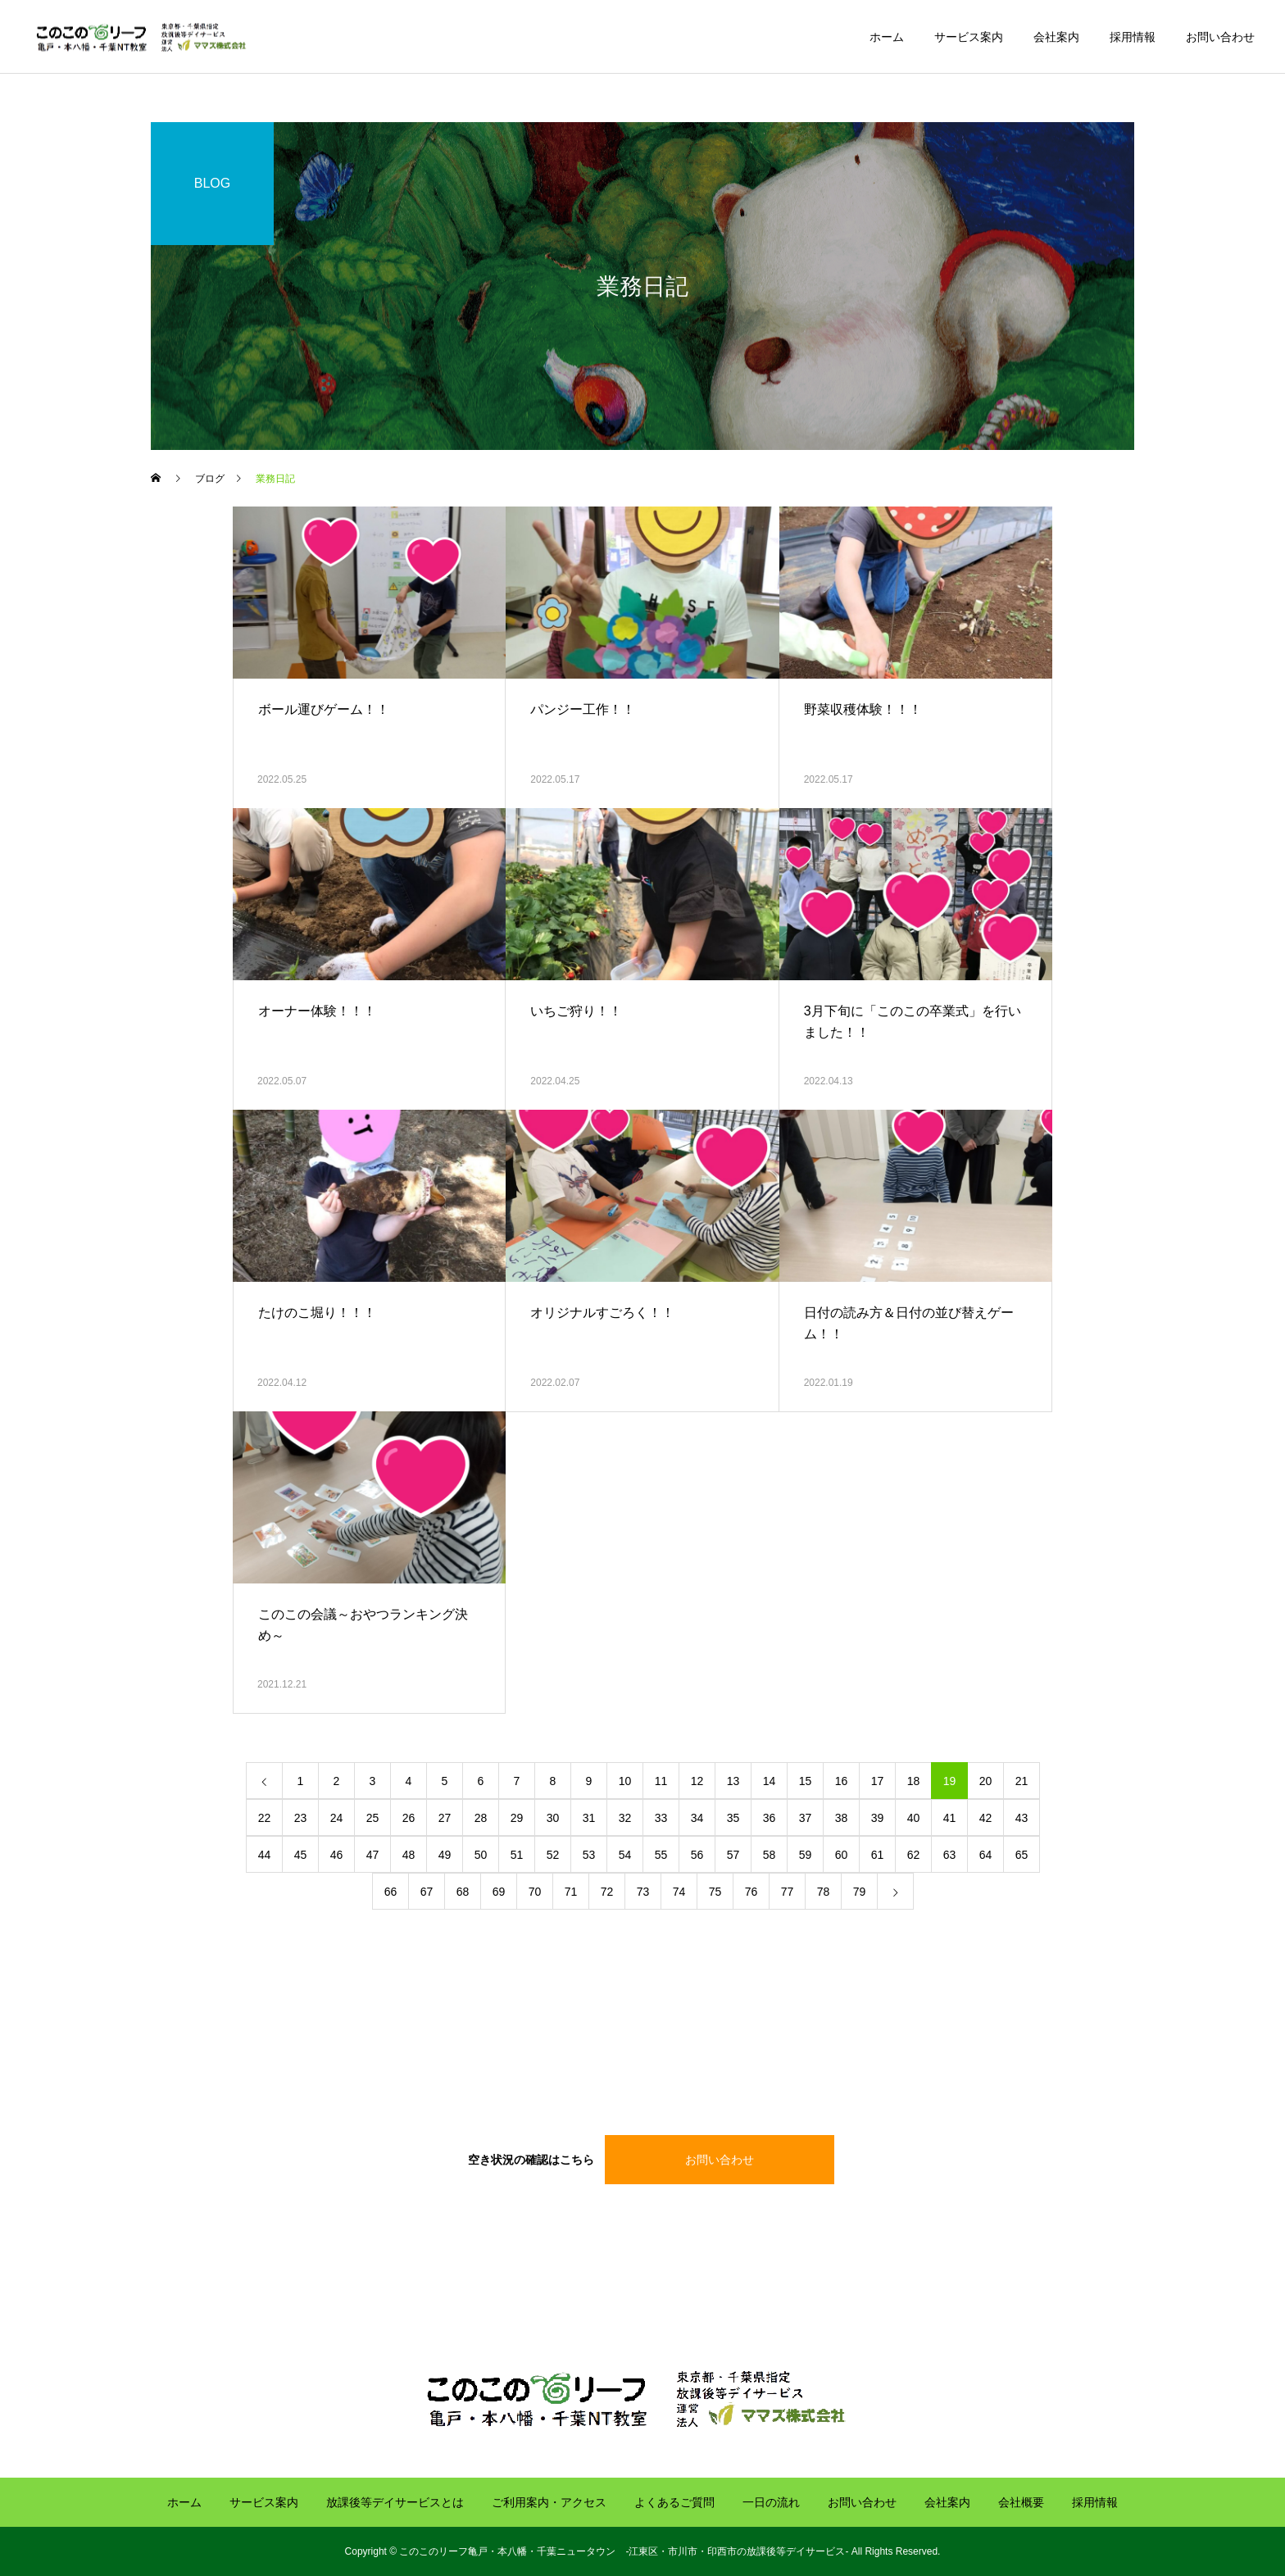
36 (769, 1817)
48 (408, 1854)
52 (553, 1854)
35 (733, 1817)
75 (715, 1891)
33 (661, 1817)
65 (1021, 1854)
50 (481, 1854)
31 (589, 1817)
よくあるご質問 (674, 2502)
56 (697, 1854)
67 (427, 1891)
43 (1021, 1817)
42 (985, 1817)
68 (463, 1891)
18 (913, 1781)
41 (949, 1817)
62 (913, 1854)
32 (625, 1817)
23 (300, 1817)
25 (372, 1817)
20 (985, 1781)
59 (805, 1854)
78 (823, 1891)
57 (733, 1854)
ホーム (887, 36)
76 (751, 1891)
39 (877, 1817)
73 (643, 1891)
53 (589, 1854)
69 (499, 1891)
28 (481, 1817)
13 (733, 1781)
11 (661, 1781)
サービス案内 (968, 36)
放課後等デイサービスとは (395, 2502)
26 (408, 1817)
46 (336, 1854)
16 (841, 1781)
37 (805, 1817)
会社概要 (1021, 2502)
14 (769, 1781)
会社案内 (1056, 36)
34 (697, 1817)
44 (264, 1854)
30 (553, 1817)
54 (625, 1854)
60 (841, 1854)
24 (336, 1817)
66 (390, 1891)
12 (697, 1781)
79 (859, 1891)
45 (300, 1854)
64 (985, 1854)
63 (949, 1854)
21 (1021, 1781)
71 (571, 1891)
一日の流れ (771, 2502)
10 (625, 1781)
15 (805, 1781)
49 (445, 1854)
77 (787, 1891)
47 (372, 1854)
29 (517, 1817)
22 (264, 1817)
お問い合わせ (1220, 36)
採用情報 (1133, 36)
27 (445, 1817)
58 (769, 1854)
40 (913, 1817)
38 (841, 1817)
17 (877, 1781)
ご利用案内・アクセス (549, 2502)
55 (661, 1854)
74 (679, 1891)
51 (517, 1854)
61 (877, 1854)
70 (535, 1891)
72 (607, 1891)
